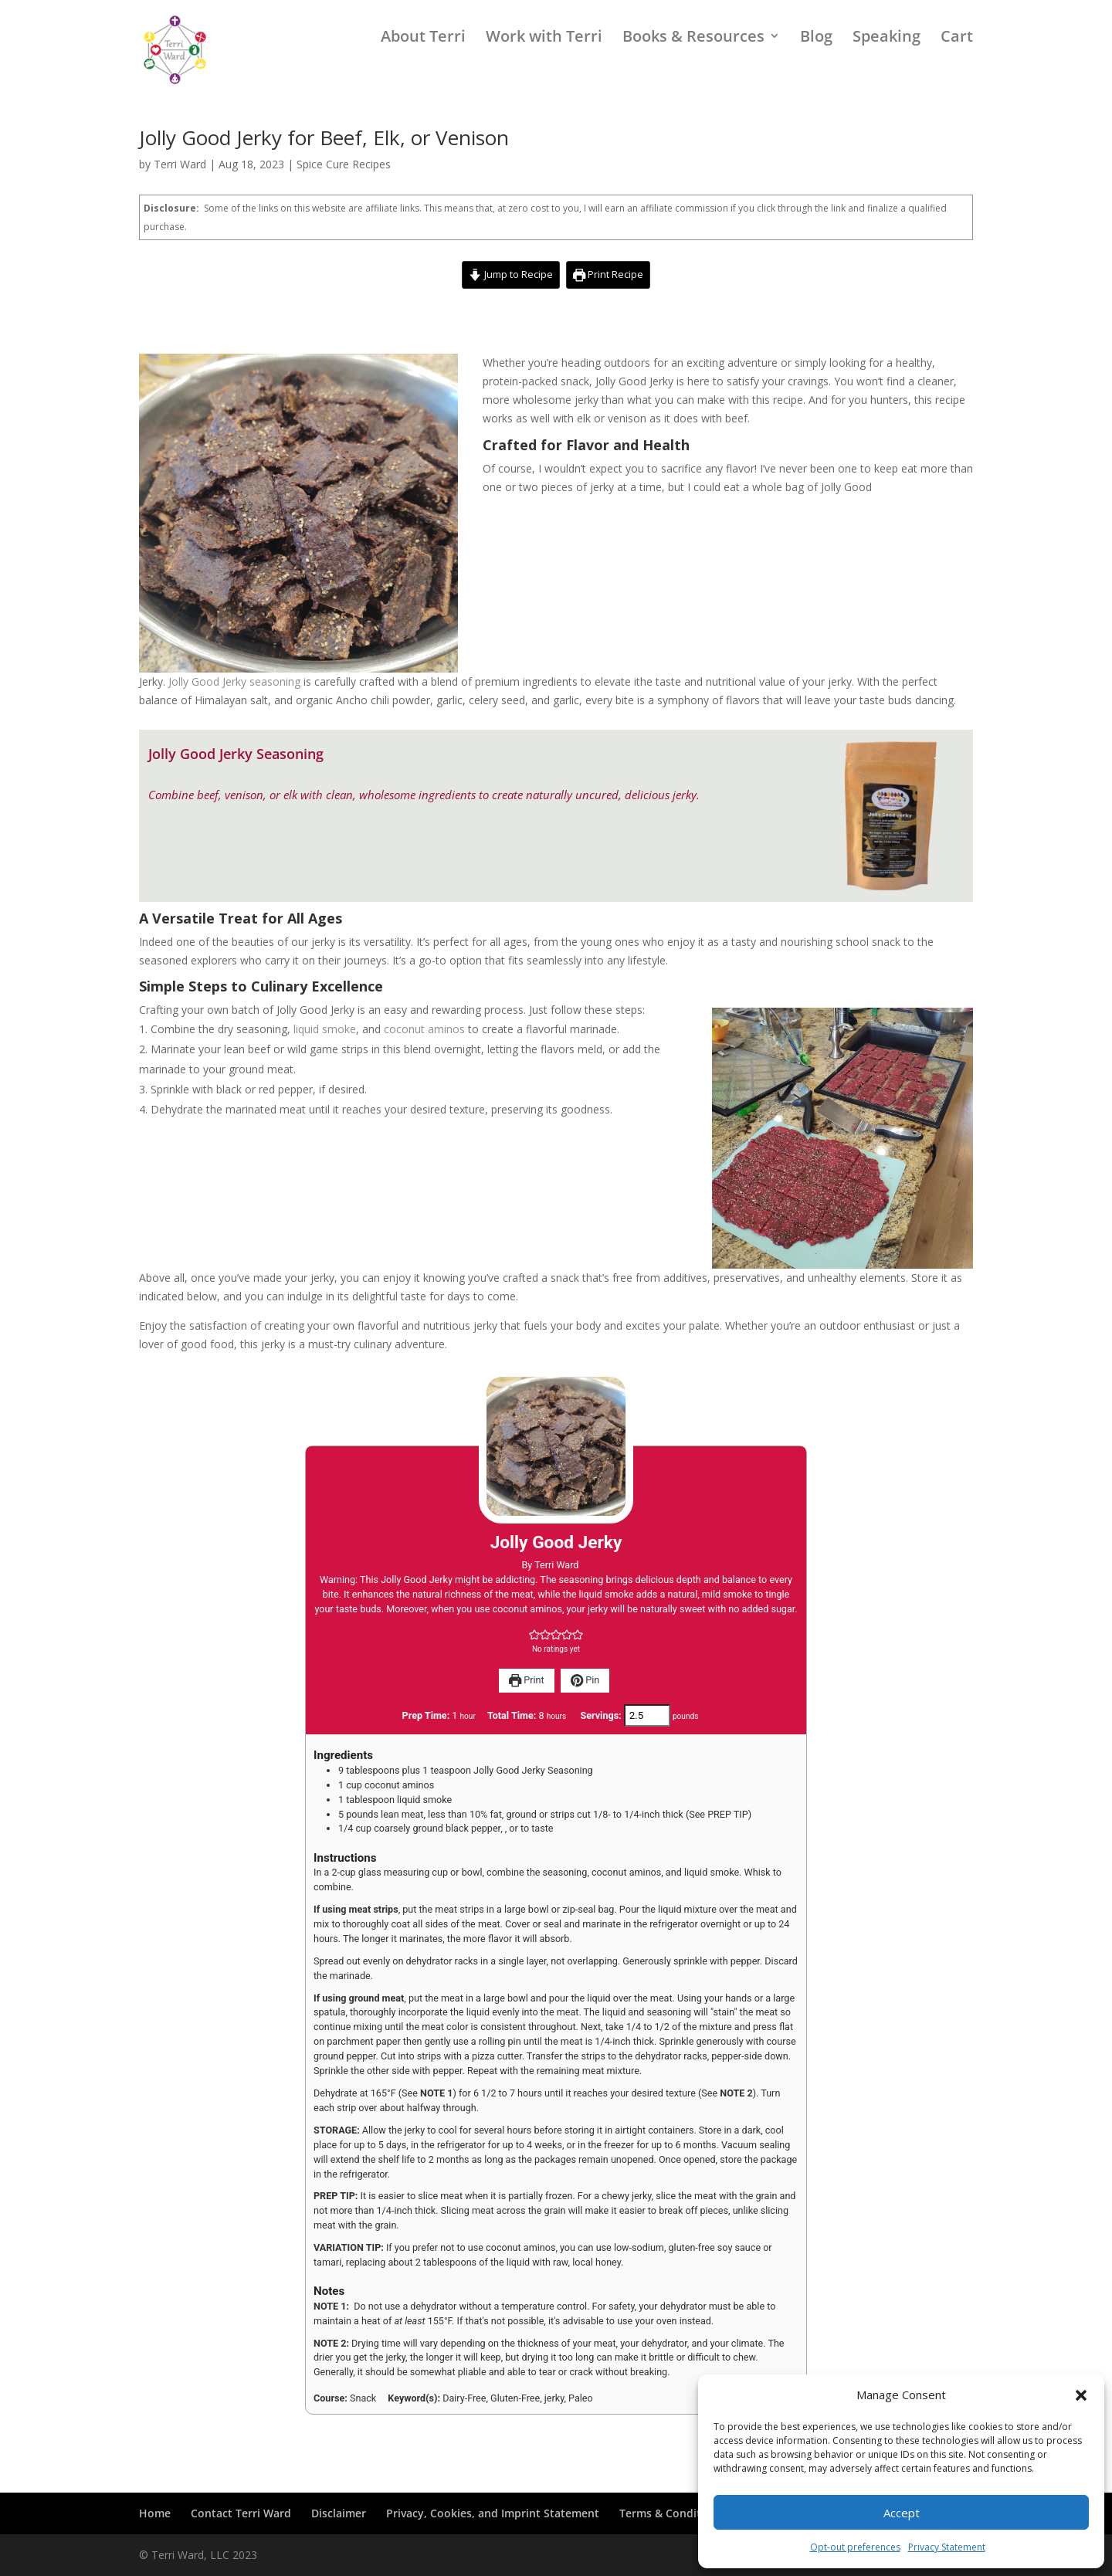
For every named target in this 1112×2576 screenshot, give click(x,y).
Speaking (886, 65)
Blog (816, 65)
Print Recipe (608, 274)
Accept (901, 2512)
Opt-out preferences (855, 2547)
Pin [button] (585, 1680)
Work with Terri (544, 65)
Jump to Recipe (510, 274)
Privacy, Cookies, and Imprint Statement (492, 2513)
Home (155, 2513)
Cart (957, 65)
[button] (1081, 2395)
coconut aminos (424, 1029)
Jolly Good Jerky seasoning (234, 681)
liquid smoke (324, 1029)
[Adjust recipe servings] (647, 1715)
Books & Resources (693, 65)
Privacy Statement (946, 2547)
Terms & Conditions (671, 2513)
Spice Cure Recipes (344, 164)
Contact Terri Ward (241, 2513)
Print (526, 1680)
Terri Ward (180, 164)
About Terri (423, 65)
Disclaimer (338, 2513)
